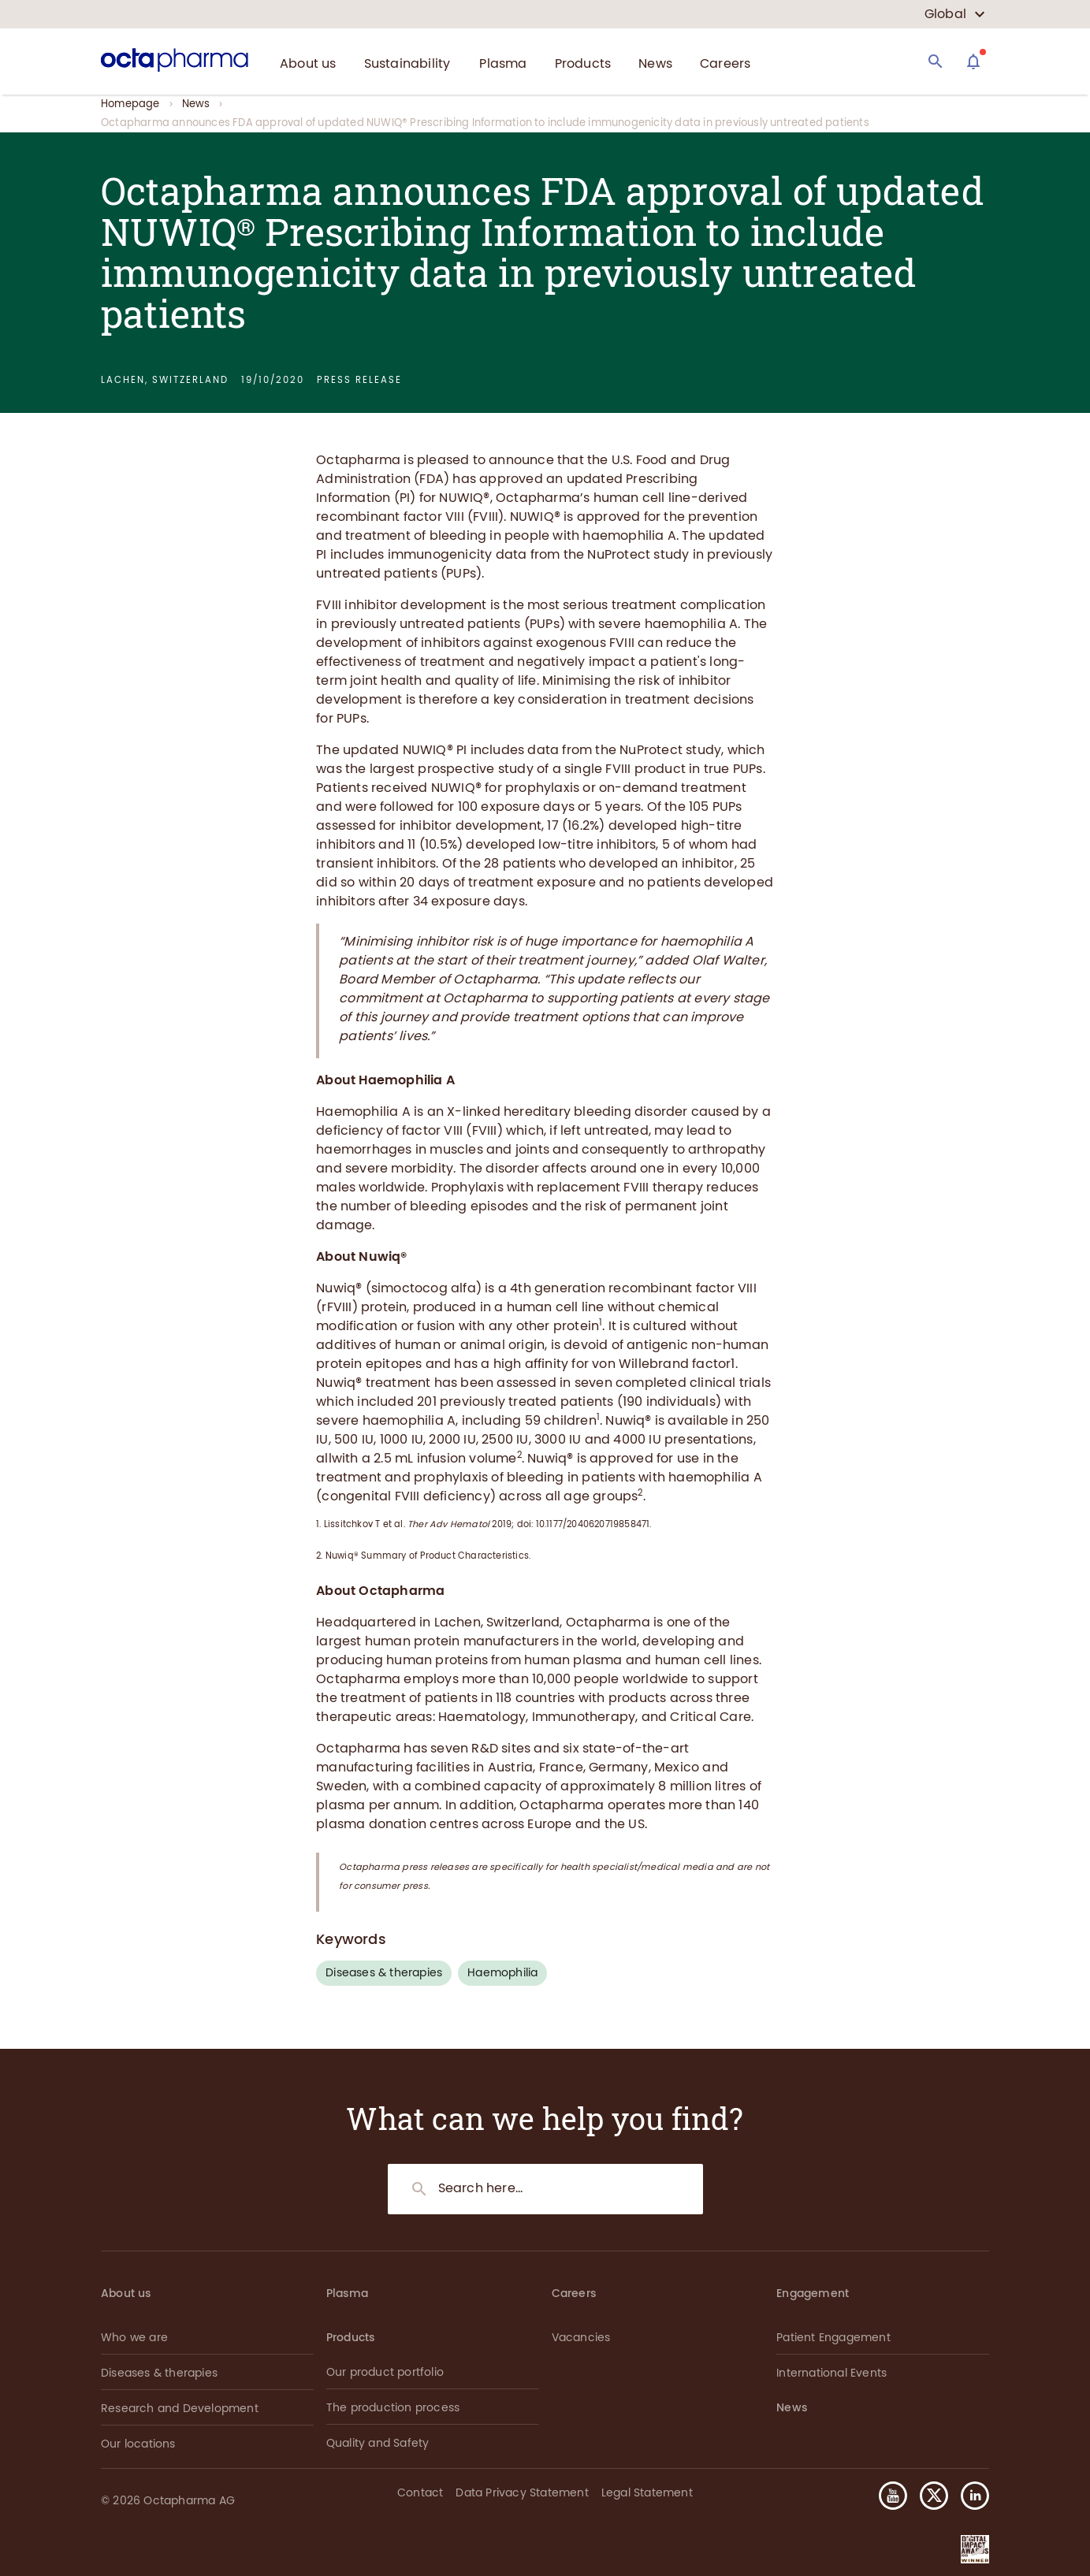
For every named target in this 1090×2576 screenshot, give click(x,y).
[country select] (955, 14)
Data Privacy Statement (522, 2493)
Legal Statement (647, 2493)
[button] (968, 2495)
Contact (420, 2493)
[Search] (935, 61)
